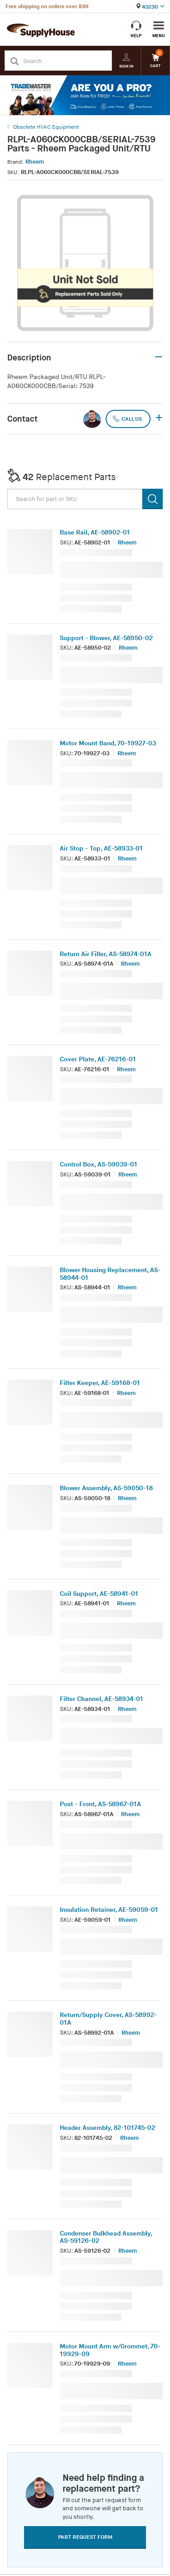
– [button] (159, 357)
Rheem (34, 161)
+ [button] (159, 418)
